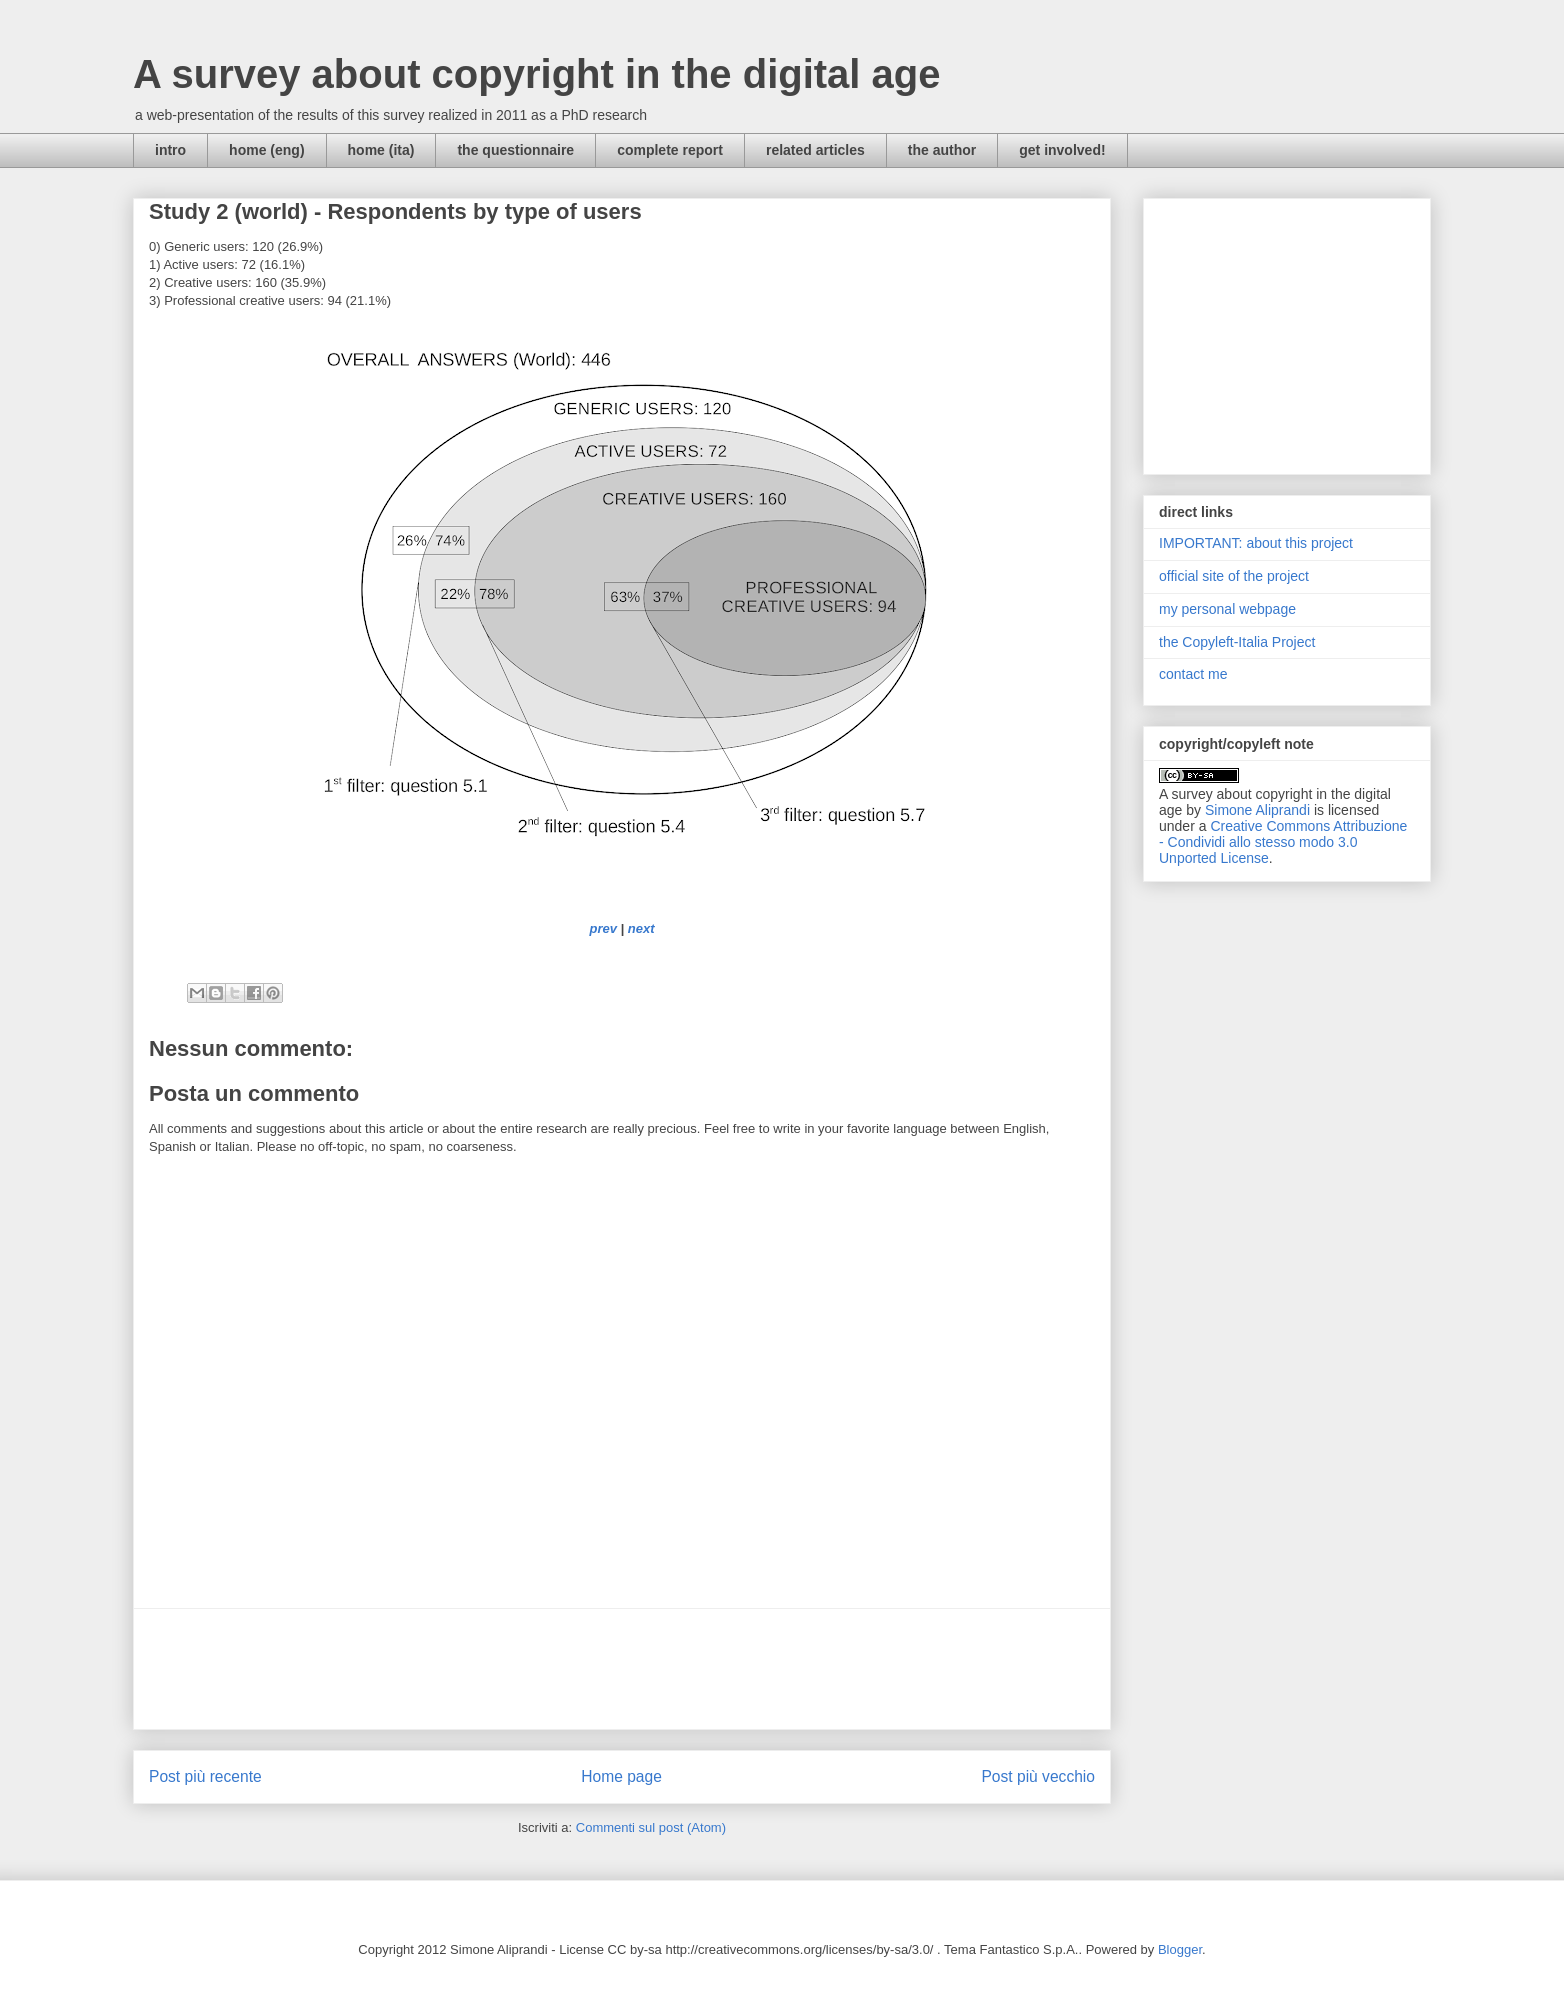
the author (942, 150)
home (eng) (266, 150)
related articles (815, 150)
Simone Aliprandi (1257, 810)
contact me (1193, 674)
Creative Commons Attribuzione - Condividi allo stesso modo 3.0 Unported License (1283, 842)
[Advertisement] (622, 1669)
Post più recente (205, 1776)
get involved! (1062, 150)
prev (602, 928)
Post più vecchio (1038, 1776)
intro (170, 150)
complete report (670, 150)
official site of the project (1234, 576)
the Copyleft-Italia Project (1237, 642)
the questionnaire (515, 150)
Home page (621, 1776)
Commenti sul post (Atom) (651, 1827)
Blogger (1180, 1949)
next (641, 928)
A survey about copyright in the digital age (537, 74)
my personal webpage (1227, 609)
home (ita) (381, 150)
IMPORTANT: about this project (1256, 543)
